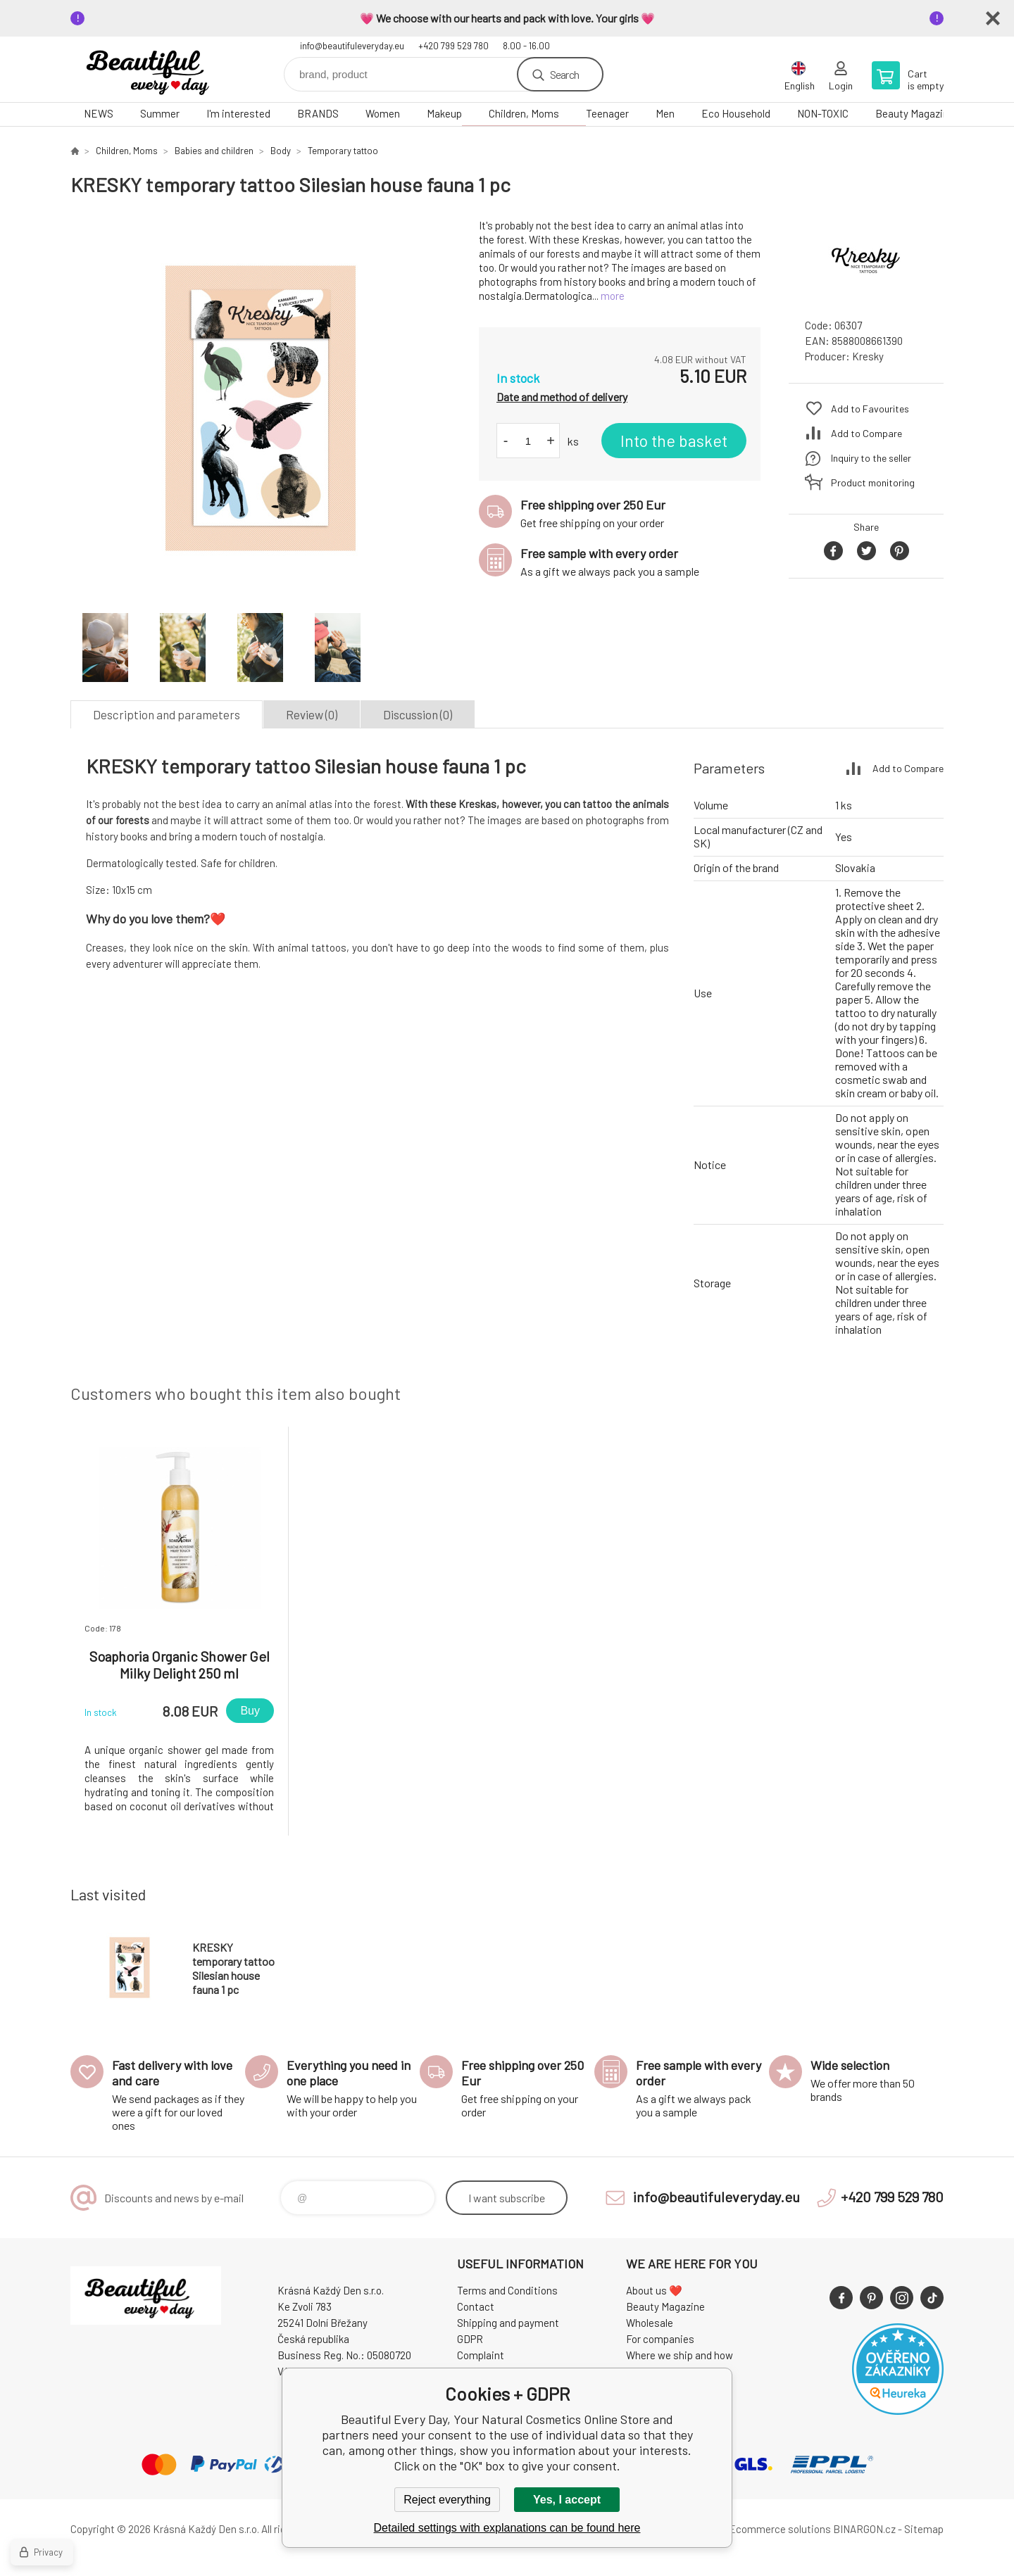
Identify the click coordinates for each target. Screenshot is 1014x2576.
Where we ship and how (679, 2355)
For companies (660, 2338)
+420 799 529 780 (453, 45)
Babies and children (214, 150)
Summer (160, 113)
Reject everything (447, 2500)
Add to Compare (866, 433)
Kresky (868, 356)
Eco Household (735, 113)
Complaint (480, 2355)
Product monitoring (873, 482)
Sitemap (924, 2529)
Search (564, 74)
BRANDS (318, 113)
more (613, 295)
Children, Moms (524, 113)
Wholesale (649, 2322)
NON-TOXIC (823, 113)
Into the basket (673, 440)
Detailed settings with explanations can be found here (507, 2528)
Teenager (607, 113)
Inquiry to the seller (871, 458)
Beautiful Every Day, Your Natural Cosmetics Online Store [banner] (154, 69)
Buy (250, 1711)
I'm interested (238, 113)
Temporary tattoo (343, 150)
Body (280, 150)
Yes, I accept (567, 2500)
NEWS (98, 113)
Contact (475, 2306)
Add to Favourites (870, 409)
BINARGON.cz (864, 2529)
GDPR (470, 2338)
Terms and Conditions (507, 2290)
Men (665, 113)
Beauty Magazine (914, 113)
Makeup (444, 113)
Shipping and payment (508, 2322)
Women (382, 113)
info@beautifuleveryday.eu (352, 45)
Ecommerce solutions (780, 2529)
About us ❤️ (654, 2290)
